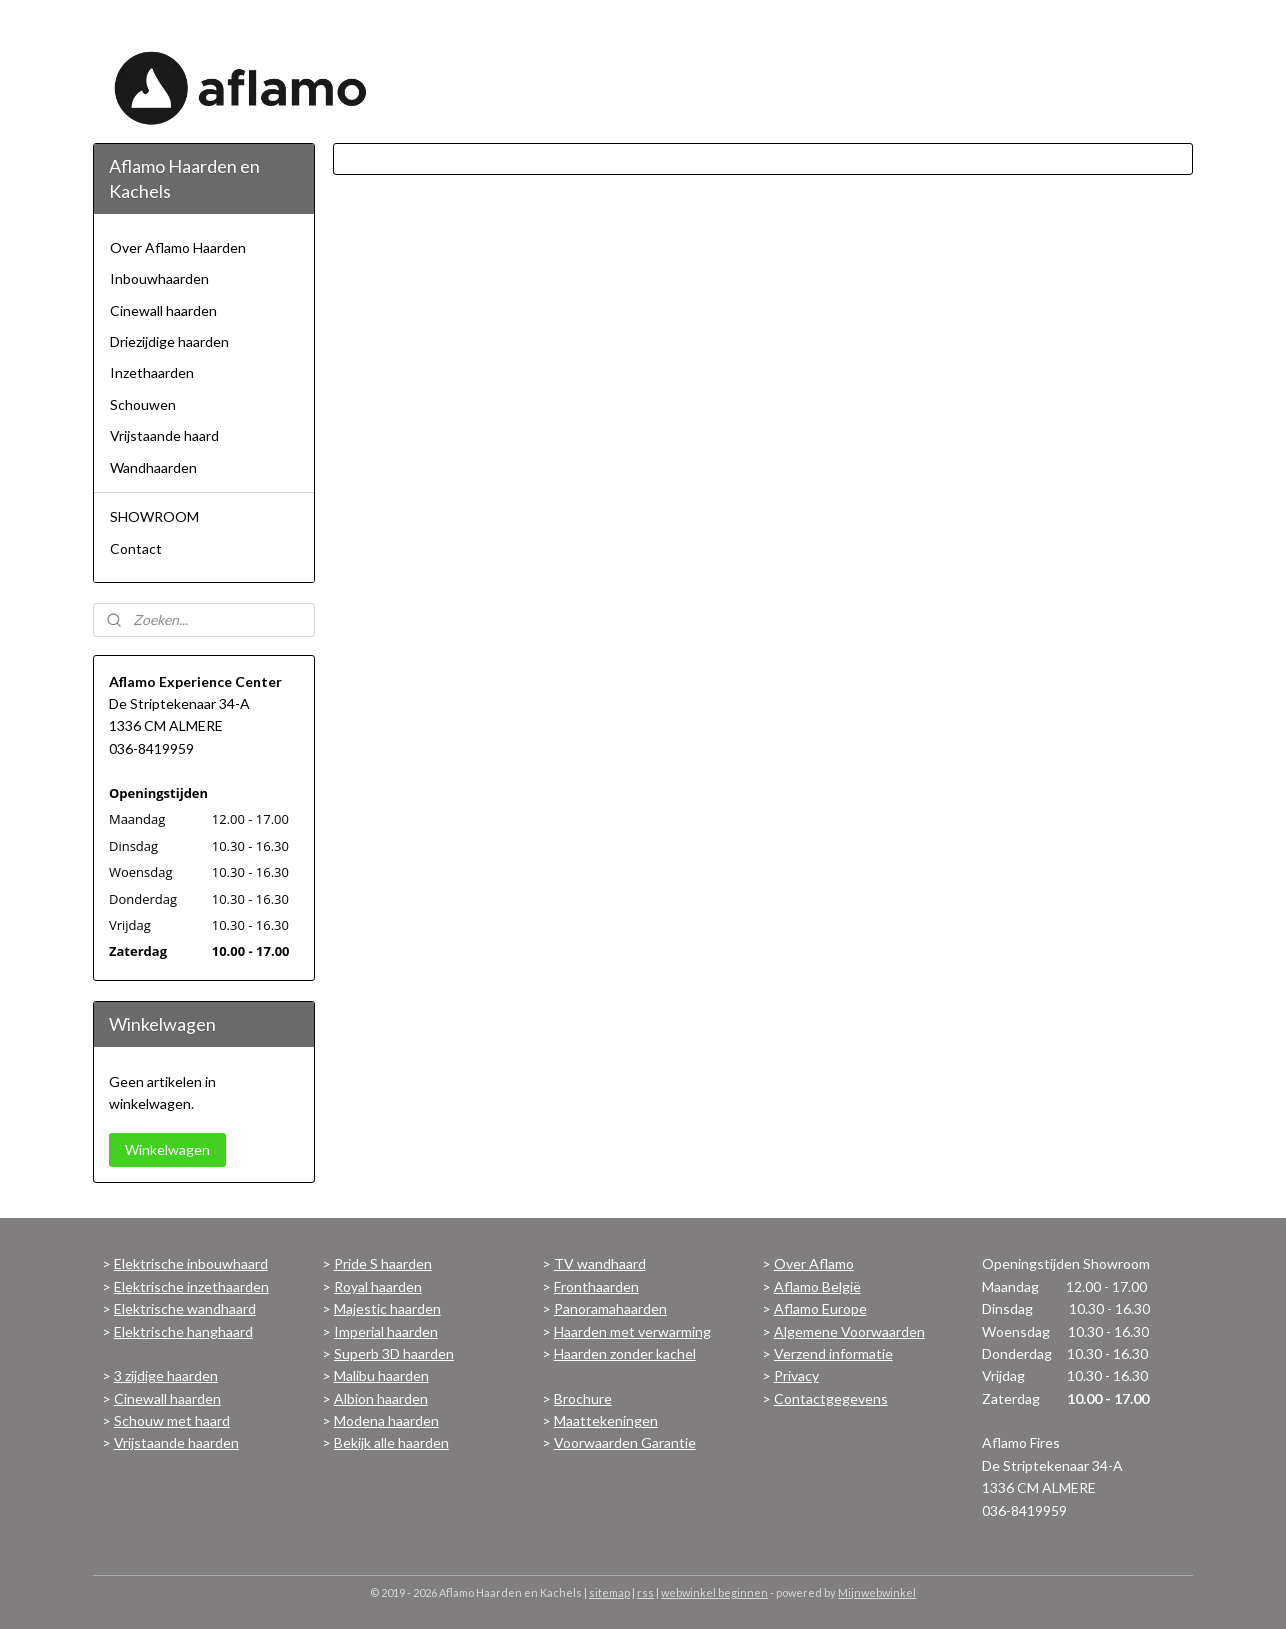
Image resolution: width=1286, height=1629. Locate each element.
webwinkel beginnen (714, 1592)
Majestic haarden (387, 1308)
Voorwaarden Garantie (625, 1442)
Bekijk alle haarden (391, 1442)
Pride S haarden (383, 1263)
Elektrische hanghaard (183, 1331)
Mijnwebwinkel (877, 1592)
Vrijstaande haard (164, 435)
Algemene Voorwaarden (849, 1331)
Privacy (796, 1375)
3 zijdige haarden (166, 1375)
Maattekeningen (606, 1420)
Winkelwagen (167, 1149)
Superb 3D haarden (394, 1353)
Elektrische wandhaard (185, 1308)
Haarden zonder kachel (625, 1353)
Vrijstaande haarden (176, 1442)
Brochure (583, 1398)
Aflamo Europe (820, 1308)
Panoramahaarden (610, 1308)
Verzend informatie (833, 1353)
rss (645, 1592)
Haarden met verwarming (632, 1331)
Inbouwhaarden (159, 278)
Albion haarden (381, 1398)
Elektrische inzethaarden (191, 1286)
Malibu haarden (381, 1375)
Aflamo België (817, 1286)
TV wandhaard (600, 1263)
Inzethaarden (152, 372)
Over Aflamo (814, 1263)
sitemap (609, 1592)
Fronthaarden (596, 1286)
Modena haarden (386, 1420)
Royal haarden (378, 1286)
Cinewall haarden (163, 310)
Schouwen (143, 404)
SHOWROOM (154, 516)
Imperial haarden (386, 1331)
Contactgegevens (831, 1398)
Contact (136, 548)
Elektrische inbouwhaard (191, 1263)
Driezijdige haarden (169, 341)
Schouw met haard (172, 1420)
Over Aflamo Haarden (178, 247)
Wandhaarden (153, 467)
